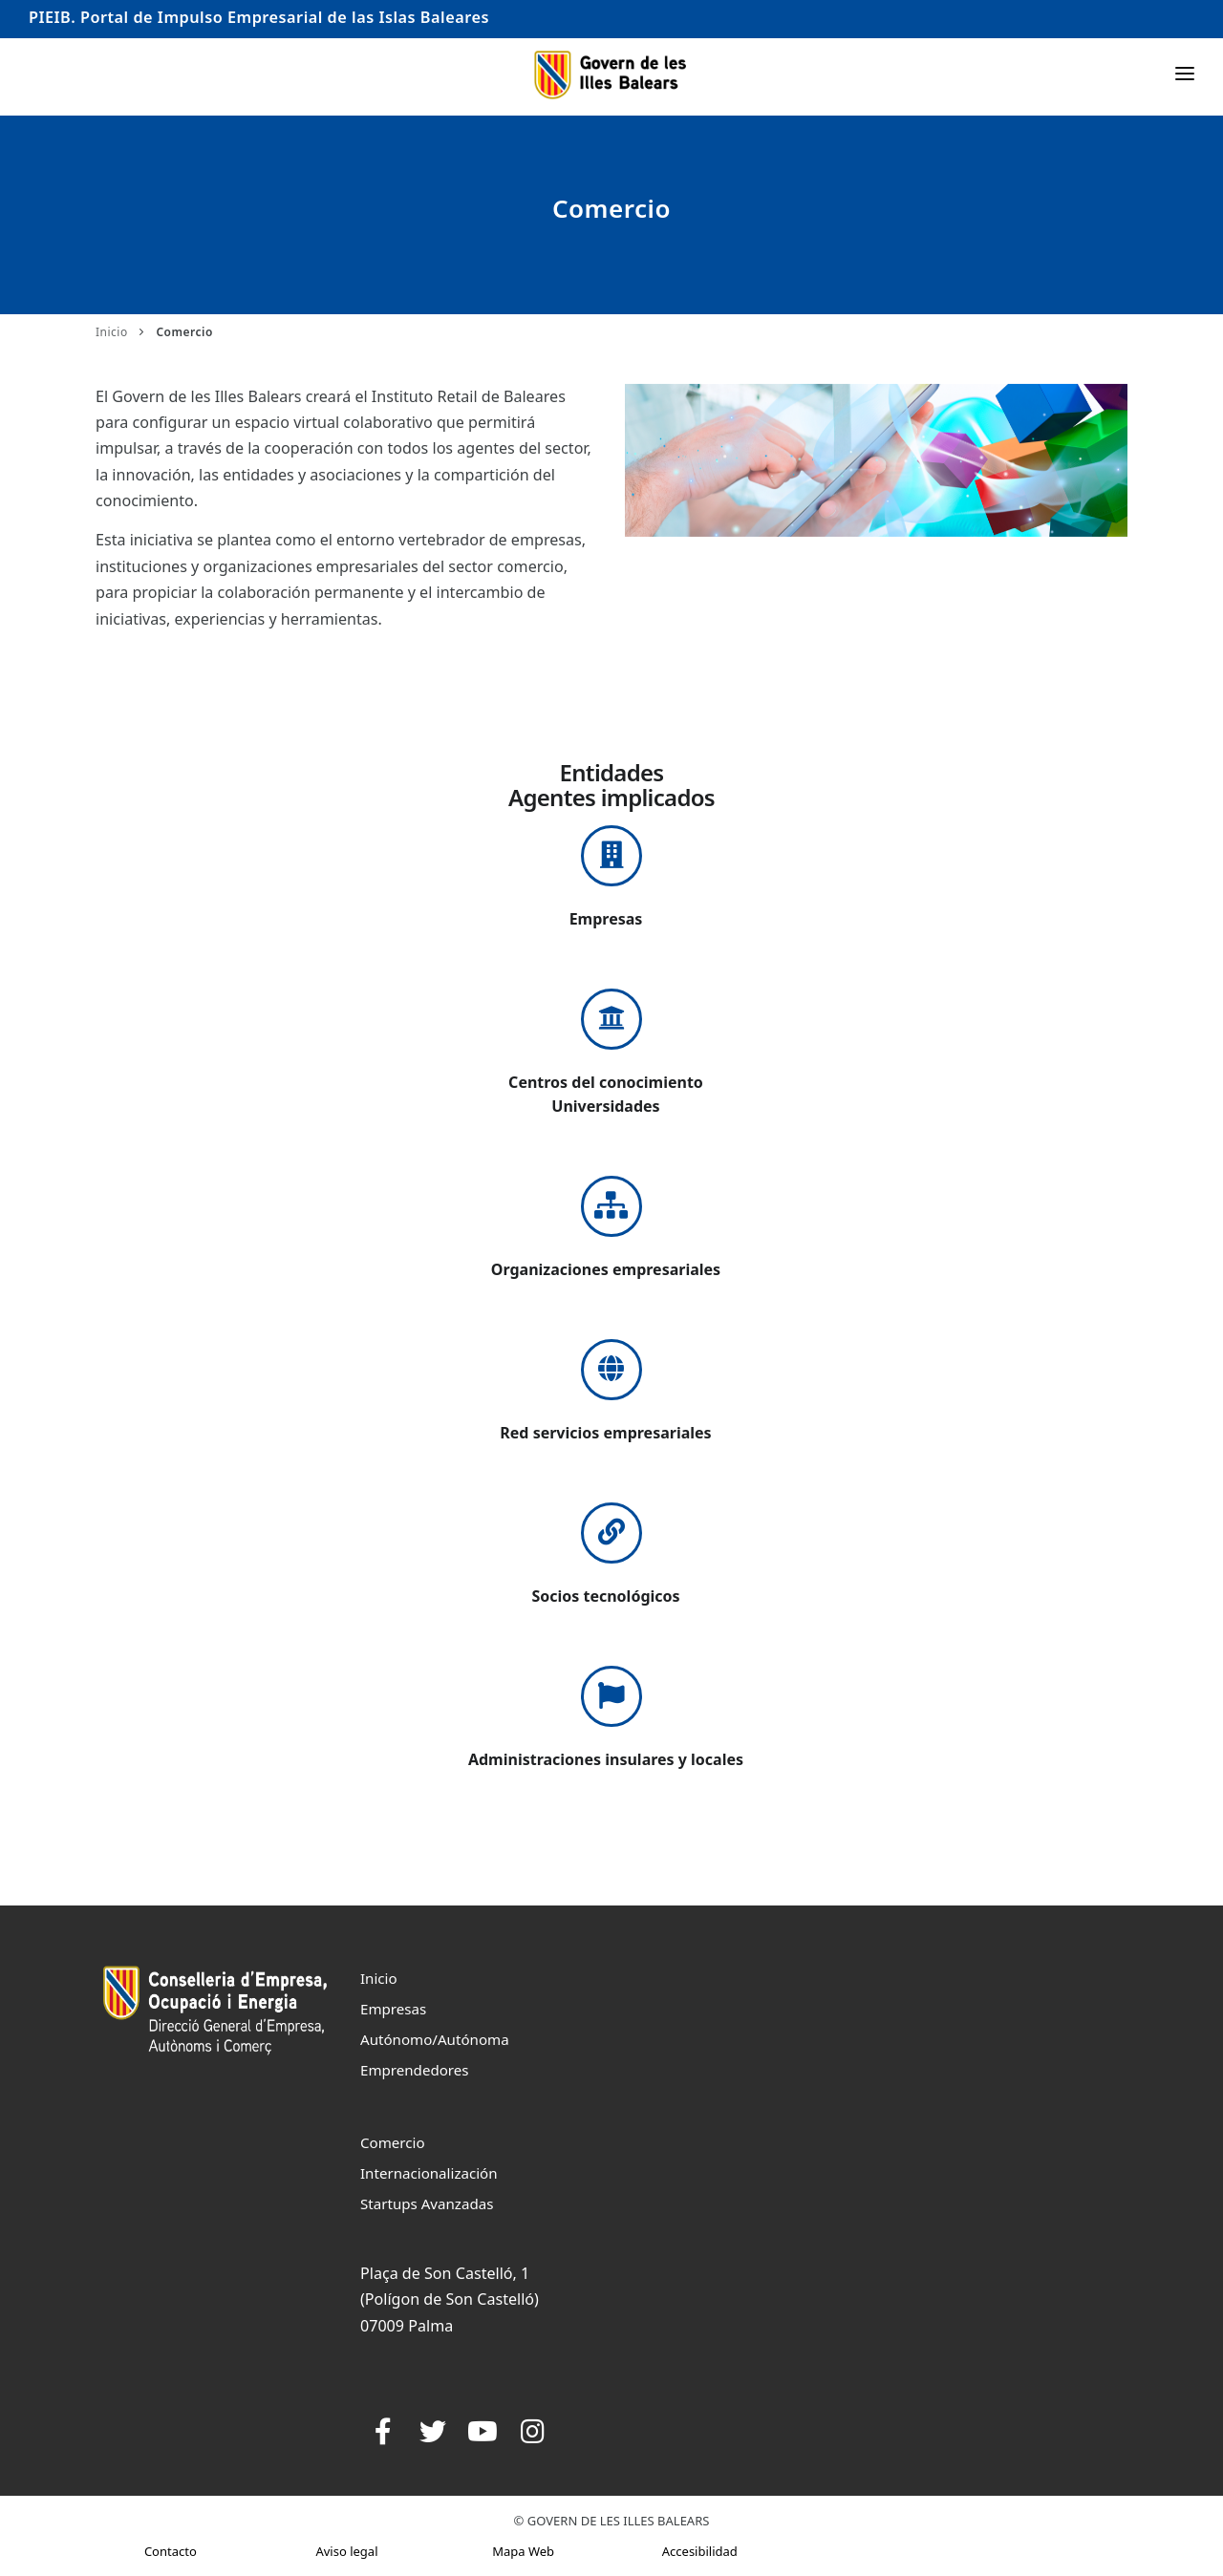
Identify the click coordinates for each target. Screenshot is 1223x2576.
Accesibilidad (700, 2551)
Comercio (392, 2142)
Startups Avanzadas (426, 2203)
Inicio (112, 332)
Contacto (170, 2551)
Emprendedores (414, 2069)
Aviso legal (346, 2551)
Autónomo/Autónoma (434, 2039)
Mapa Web (523, 2551)
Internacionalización (429, 2172)
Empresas (393, 2008)
